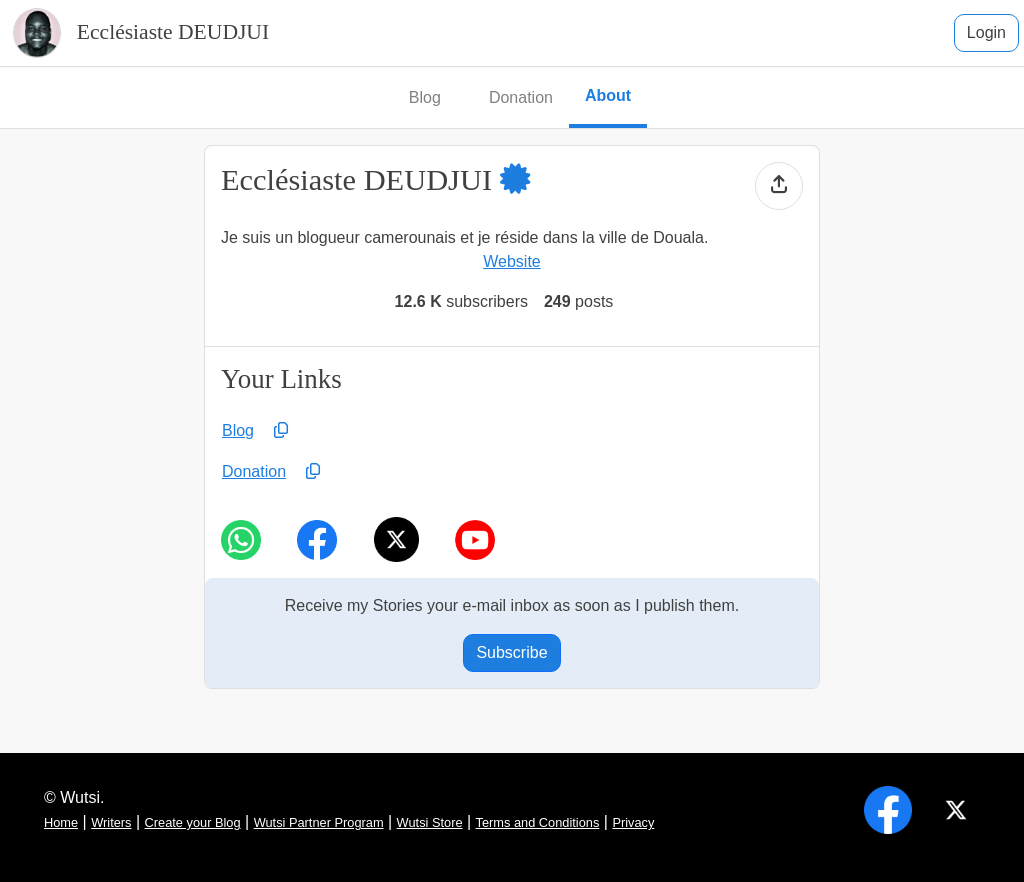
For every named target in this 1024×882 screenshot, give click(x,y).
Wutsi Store (430, 822)
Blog (238, 430)
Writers (111, 822)
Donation (254, 471)
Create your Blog (193, 822)
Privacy (633, 822)
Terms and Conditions (538, 822)
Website (512, 261)
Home (61, 822)
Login (986, 32)
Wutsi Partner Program (319, 822)
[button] (530, 180)
